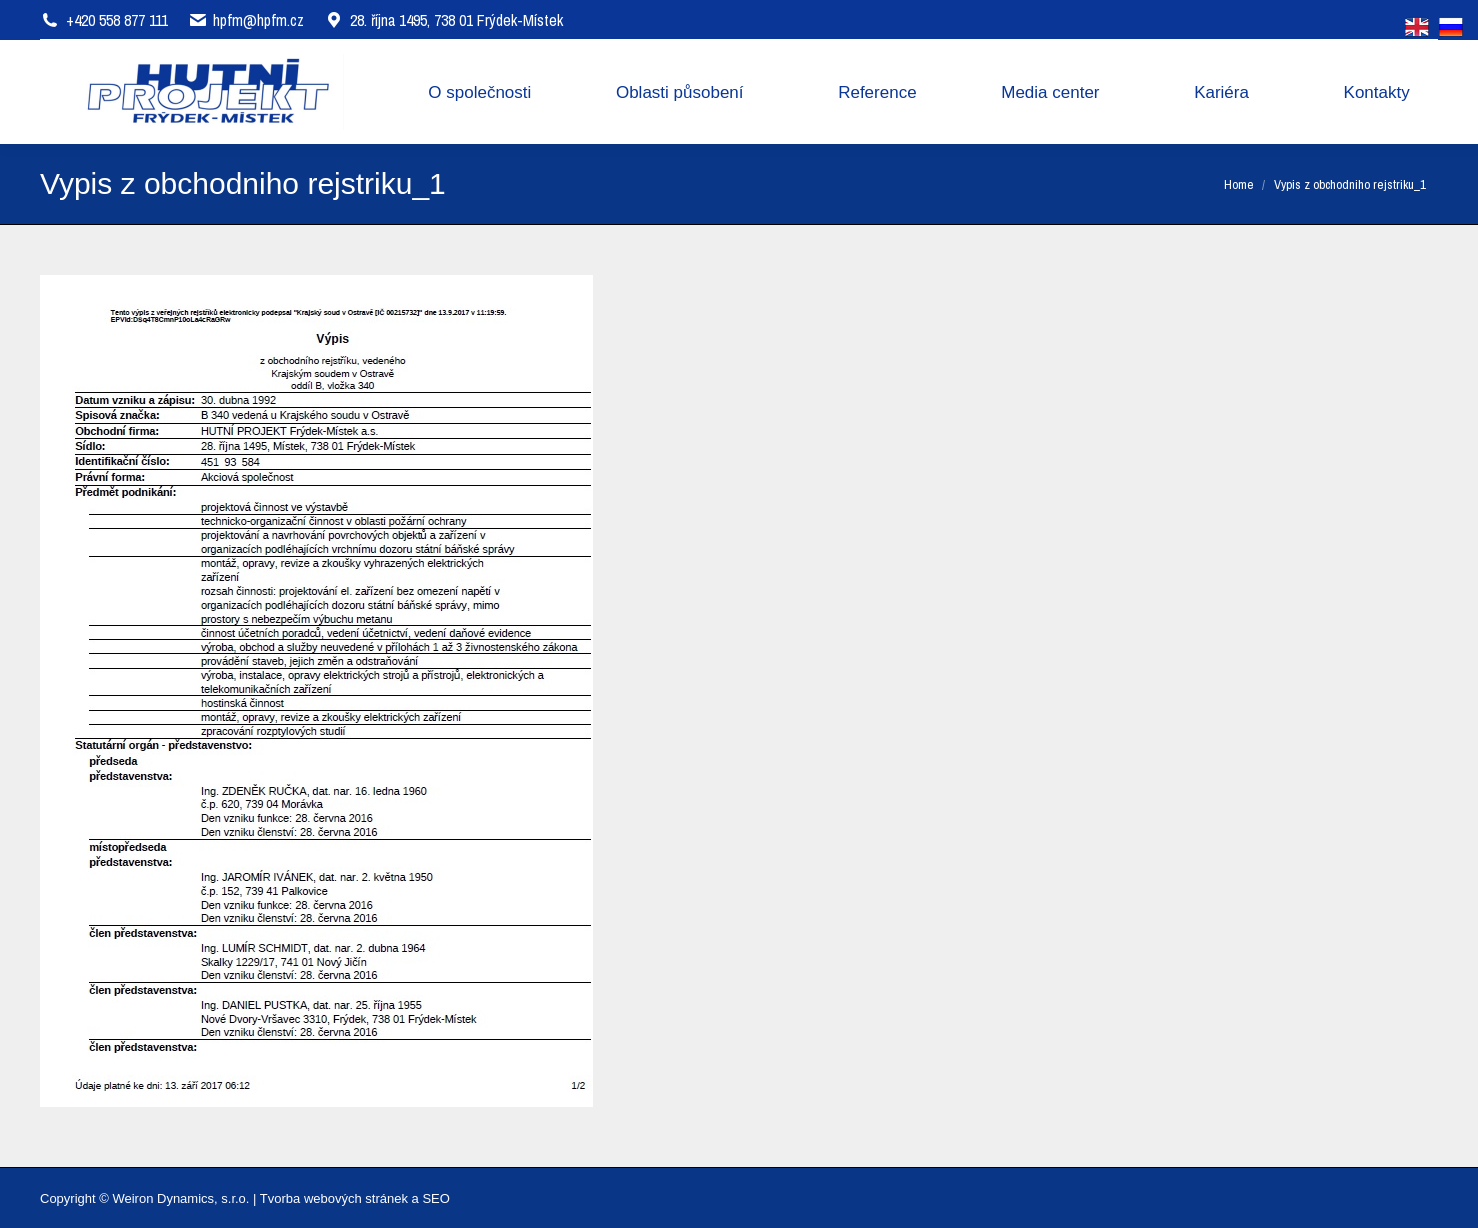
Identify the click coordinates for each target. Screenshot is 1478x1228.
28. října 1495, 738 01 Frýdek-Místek (443, 20)
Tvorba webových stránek (334, 1198)
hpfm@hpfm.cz (258, 20)
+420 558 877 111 (117, 20)
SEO (435, 1198)
